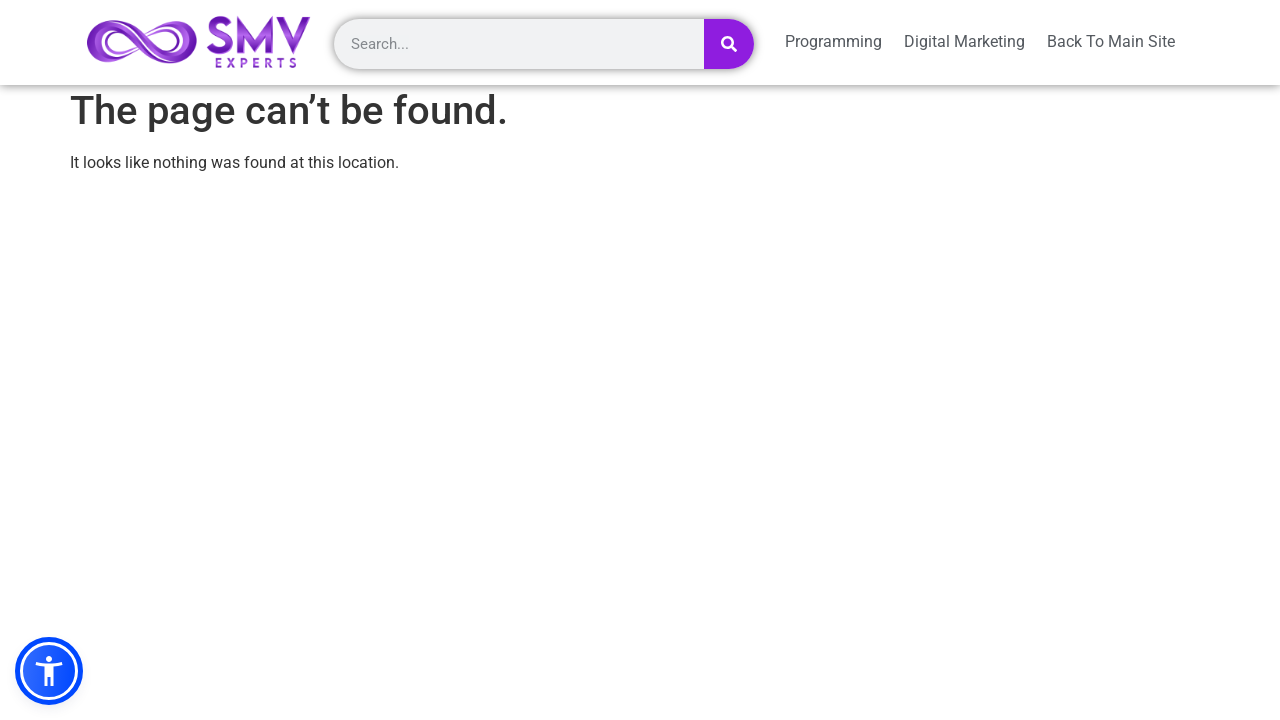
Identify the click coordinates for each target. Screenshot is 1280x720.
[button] (49, 671)
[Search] (729, 44)
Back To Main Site (1111, 41)
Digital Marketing (964, 41)
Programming (833, 41)
